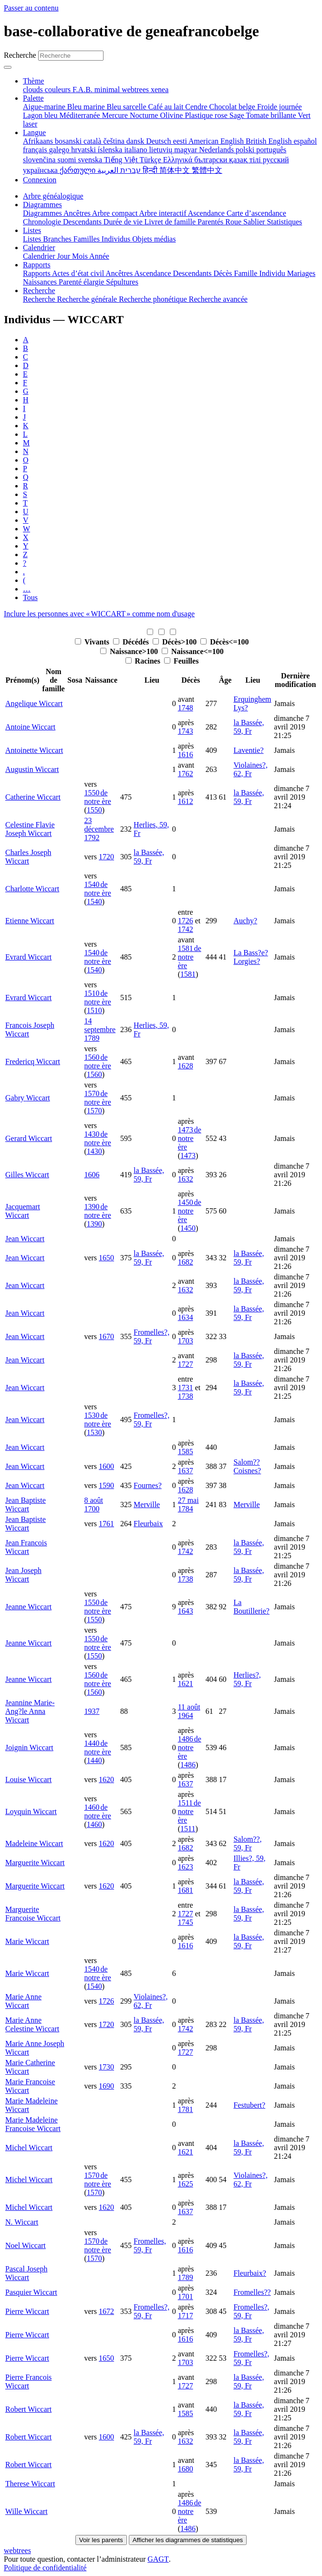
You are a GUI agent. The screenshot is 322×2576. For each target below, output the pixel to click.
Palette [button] (33, 98)
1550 (94, 810)
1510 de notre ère (97, 997)
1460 (94, 1824)
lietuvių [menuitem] (161, 150)
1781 (185, 2109)
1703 (185, 1341)
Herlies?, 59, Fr (246, 1679)
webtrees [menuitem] (136, 89)
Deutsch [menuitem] (159, 141)
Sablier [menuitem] (255, 222)
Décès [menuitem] (223, 273)
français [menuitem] (36, 150)
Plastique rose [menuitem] (207, 115)
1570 (94, 1111)
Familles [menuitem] (87, 239)
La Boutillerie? (251, 1606)
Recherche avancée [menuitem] (218, 299)
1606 (91, 1175)
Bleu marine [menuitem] (87, 107)
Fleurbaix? (249, 2273)
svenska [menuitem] (91, 160)
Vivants (93, 642)
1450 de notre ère (189, 1211)
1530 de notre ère (97, 1419)
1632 (185, 1179)
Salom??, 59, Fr (247, 1843)
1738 (185, 1396)
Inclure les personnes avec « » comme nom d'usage (99, 614)
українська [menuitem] (41, 170)
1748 (185, 708)
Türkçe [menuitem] (151, 160)
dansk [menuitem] (136, 141)
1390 (94, 1224)
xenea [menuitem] (159, 89)
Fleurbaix (148, 1524)
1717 (185, 2316)
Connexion (39, 180)
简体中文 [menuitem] (175, 170)
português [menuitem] (271, 150)
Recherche (20, 55)
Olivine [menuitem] (172, 115)
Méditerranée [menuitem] (80, 115)
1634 (185, 1317)
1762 (185, 774)
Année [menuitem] (99, 256)
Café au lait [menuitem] (167, 107)
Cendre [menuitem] (197, 107)
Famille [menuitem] (247, 273)
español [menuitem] (305, 141)
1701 (185, 2296)
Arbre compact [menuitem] (115, 213)
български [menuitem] (211, 160)
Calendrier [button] (39, 247)
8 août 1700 (93, 1504)
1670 (106, 1336)
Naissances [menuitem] (41, 282)
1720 (106, 857)
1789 (185, 2277)
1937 (91, 1711)
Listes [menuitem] (33, 239)
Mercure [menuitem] (116, 115)
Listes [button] (32, 230)
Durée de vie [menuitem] (124, 222)
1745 (185, 1922)
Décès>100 (175, 642)
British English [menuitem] (269, 141)
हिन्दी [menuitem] (151, 170)
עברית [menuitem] (129, 170)
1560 (94, 1074)
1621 (185, 1683)
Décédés (132, 642)
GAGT (157, 2559)
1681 (185, 1890)
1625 (185, 2184)
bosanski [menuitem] (69, 141)
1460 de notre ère (97, 1811)
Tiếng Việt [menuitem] (122, 160)
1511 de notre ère (189, 1811)
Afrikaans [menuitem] (39, 141)
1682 (185, 1262)
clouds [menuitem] (34, 89)
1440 (94, 1760)
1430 (94, 1151)
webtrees (17, 2550)
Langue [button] (34, 132)
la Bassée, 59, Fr (248, 726)
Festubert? (249, 2105)
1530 (94, 1432)
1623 (185, 1867)
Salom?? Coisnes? (247, 1466)
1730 (106, 2067)
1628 (185, 1066)
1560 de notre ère (97, 1061)
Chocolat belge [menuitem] (233, 107)
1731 (185, 1387)
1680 (185, 2469)
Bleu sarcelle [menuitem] (127, 107)
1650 (106, 1258)
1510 (94, 1010)
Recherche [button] (39, 290)
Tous (30, 597)
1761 (106, 1524)
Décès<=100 (224, 642)
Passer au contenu (31, 8)
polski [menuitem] (246, 150)
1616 (185, 754)
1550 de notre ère (97, 797)
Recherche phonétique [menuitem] (154, 299)
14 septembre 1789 (99, 1029)
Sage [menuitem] (237, 115)
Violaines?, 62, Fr (250, 769)
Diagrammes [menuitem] (43, 213)
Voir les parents (101, 2540)
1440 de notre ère (97, 1747)
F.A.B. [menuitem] (83, 89)
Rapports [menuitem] (37, 273)
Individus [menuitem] (117, 239)
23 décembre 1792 (99, 829)
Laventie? (248, 750)
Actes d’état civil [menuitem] (78, 273)
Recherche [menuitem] (40, 299)
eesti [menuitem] (180, 141)
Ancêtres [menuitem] (77, 213)
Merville (147, 1504)
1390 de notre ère (97, 1211)
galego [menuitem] (60, 150)
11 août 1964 (189, 1711)
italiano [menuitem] (136, 150)
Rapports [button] (37, 265)
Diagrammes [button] (42, 205)
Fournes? (148, 1485)
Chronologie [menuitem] (43, 222)
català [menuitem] (93, 141)
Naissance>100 (130, 651)
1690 (106, 2086)
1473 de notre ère (189, 1138)
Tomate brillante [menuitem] (272, 115)
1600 (106, 1466)
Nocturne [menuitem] (145, 115)
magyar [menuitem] (186, 150)
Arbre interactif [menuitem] (163, 213)
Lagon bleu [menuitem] (41, 115)
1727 (185, 1364)
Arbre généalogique (53, 196)
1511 (187, 1829)
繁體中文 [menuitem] (207, 170)
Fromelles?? (251, 2292)
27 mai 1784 (188, 1504)
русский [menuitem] (276, 160)
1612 (185, 801)
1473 (188, 1155)
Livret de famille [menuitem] (171, 222)
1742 (185, 929)
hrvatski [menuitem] (84, 150)
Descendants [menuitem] (83, 222)
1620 (106, 1779)
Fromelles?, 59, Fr (151, 1336)
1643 (185, 1611)
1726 (185, 921)
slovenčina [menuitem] (40, 160)
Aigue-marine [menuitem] (45, 107)
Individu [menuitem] (273, 273)
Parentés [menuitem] (211, 222)
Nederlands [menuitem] (217, 150)
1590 (106, 1485)
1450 (188, 1228)
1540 (94, 901)
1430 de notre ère (97, 1138)
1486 (188, 1765)
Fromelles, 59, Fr (150, 2245)
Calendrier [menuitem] (40, 256)
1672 (106, 2311)
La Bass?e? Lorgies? (250, 957)
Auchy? (245, 921)
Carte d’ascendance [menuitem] (256, 213)
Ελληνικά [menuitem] (178, 160)
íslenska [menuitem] (111, 150)
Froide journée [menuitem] (279, 107)
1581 (188, 974)
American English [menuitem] (217, 141)
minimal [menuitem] (108, 89)
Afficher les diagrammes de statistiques (188, 2540)
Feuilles (181, 661)
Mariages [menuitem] (301, 273)
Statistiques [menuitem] (284, 222)
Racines (143, 661)
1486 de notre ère (189, 1747)
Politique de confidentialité (45, 2568)
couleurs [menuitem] (59, 89)
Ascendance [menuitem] (207, 213)
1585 (185, 1451)
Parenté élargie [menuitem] (82, 282)
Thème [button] (33, 81)
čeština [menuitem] (114, 141)
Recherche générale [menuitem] (88, 299)
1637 (185, 1471)
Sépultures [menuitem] (122, 282)
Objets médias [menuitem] (154, 239)
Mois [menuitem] (80, 256)
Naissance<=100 (193, 651)
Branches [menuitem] (58, 239)
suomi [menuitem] (67, 160)
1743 (185, 731)
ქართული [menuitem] (78, 170)
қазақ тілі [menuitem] (245, 160)
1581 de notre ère (189, 957)
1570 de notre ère (97, 1097)
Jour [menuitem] (65, 256)
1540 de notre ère (97, 888)
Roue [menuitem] (234, 222)
